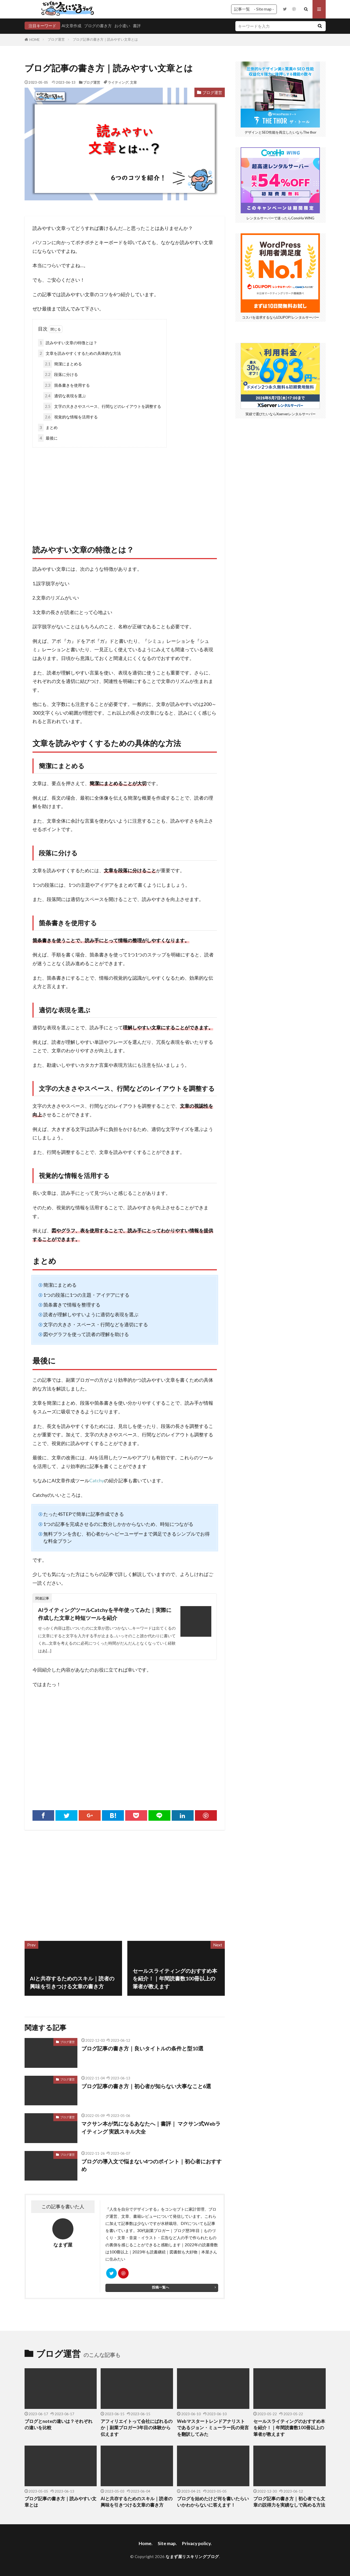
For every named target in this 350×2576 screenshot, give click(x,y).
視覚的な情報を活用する (70, 417)
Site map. (167, 2543)
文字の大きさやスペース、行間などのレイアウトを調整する (102, 406)
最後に (48, 438)
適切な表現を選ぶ (64, 396)
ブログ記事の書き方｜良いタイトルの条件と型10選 (142, 2048)
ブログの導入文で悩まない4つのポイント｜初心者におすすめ (151, 2165)
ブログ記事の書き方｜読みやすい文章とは (105, 39)
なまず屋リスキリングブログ (192, 2556)
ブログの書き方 (98, 25)
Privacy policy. (197, 2543)
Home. (145, 2543)
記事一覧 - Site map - (254, 9)
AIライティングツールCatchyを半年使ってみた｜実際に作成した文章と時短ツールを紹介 (104, 1614)
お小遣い (122, 25)
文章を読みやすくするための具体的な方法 (79, 353)
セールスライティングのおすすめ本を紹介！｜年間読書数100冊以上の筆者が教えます (289, 2428)
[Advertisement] (124, 490)
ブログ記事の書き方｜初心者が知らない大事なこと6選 (146, 2086)
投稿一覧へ (160, 2287)
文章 (133, 82)
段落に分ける (60, 374)
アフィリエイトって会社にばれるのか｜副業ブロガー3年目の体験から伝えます (136, 2428)
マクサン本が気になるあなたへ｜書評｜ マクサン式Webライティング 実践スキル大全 (151, 2127)
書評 (137, 25)
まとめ (48, 427)
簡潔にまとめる (62, 364)
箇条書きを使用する (66, 385)
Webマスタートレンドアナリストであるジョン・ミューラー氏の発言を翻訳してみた (213, 2428)
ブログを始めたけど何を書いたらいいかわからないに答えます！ (213, 2502)
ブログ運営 (56, 39)
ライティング (118, 82)
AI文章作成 (71, 25)
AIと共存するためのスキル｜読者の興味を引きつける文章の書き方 (136, 2502)
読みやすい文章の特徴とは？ (67, 343)
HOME (34, 39)
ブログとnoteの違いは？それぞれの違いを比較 (58, 2425)
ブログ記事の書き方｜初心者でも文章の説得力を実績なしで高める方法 (289, 2502)
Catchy (96, 1480)
